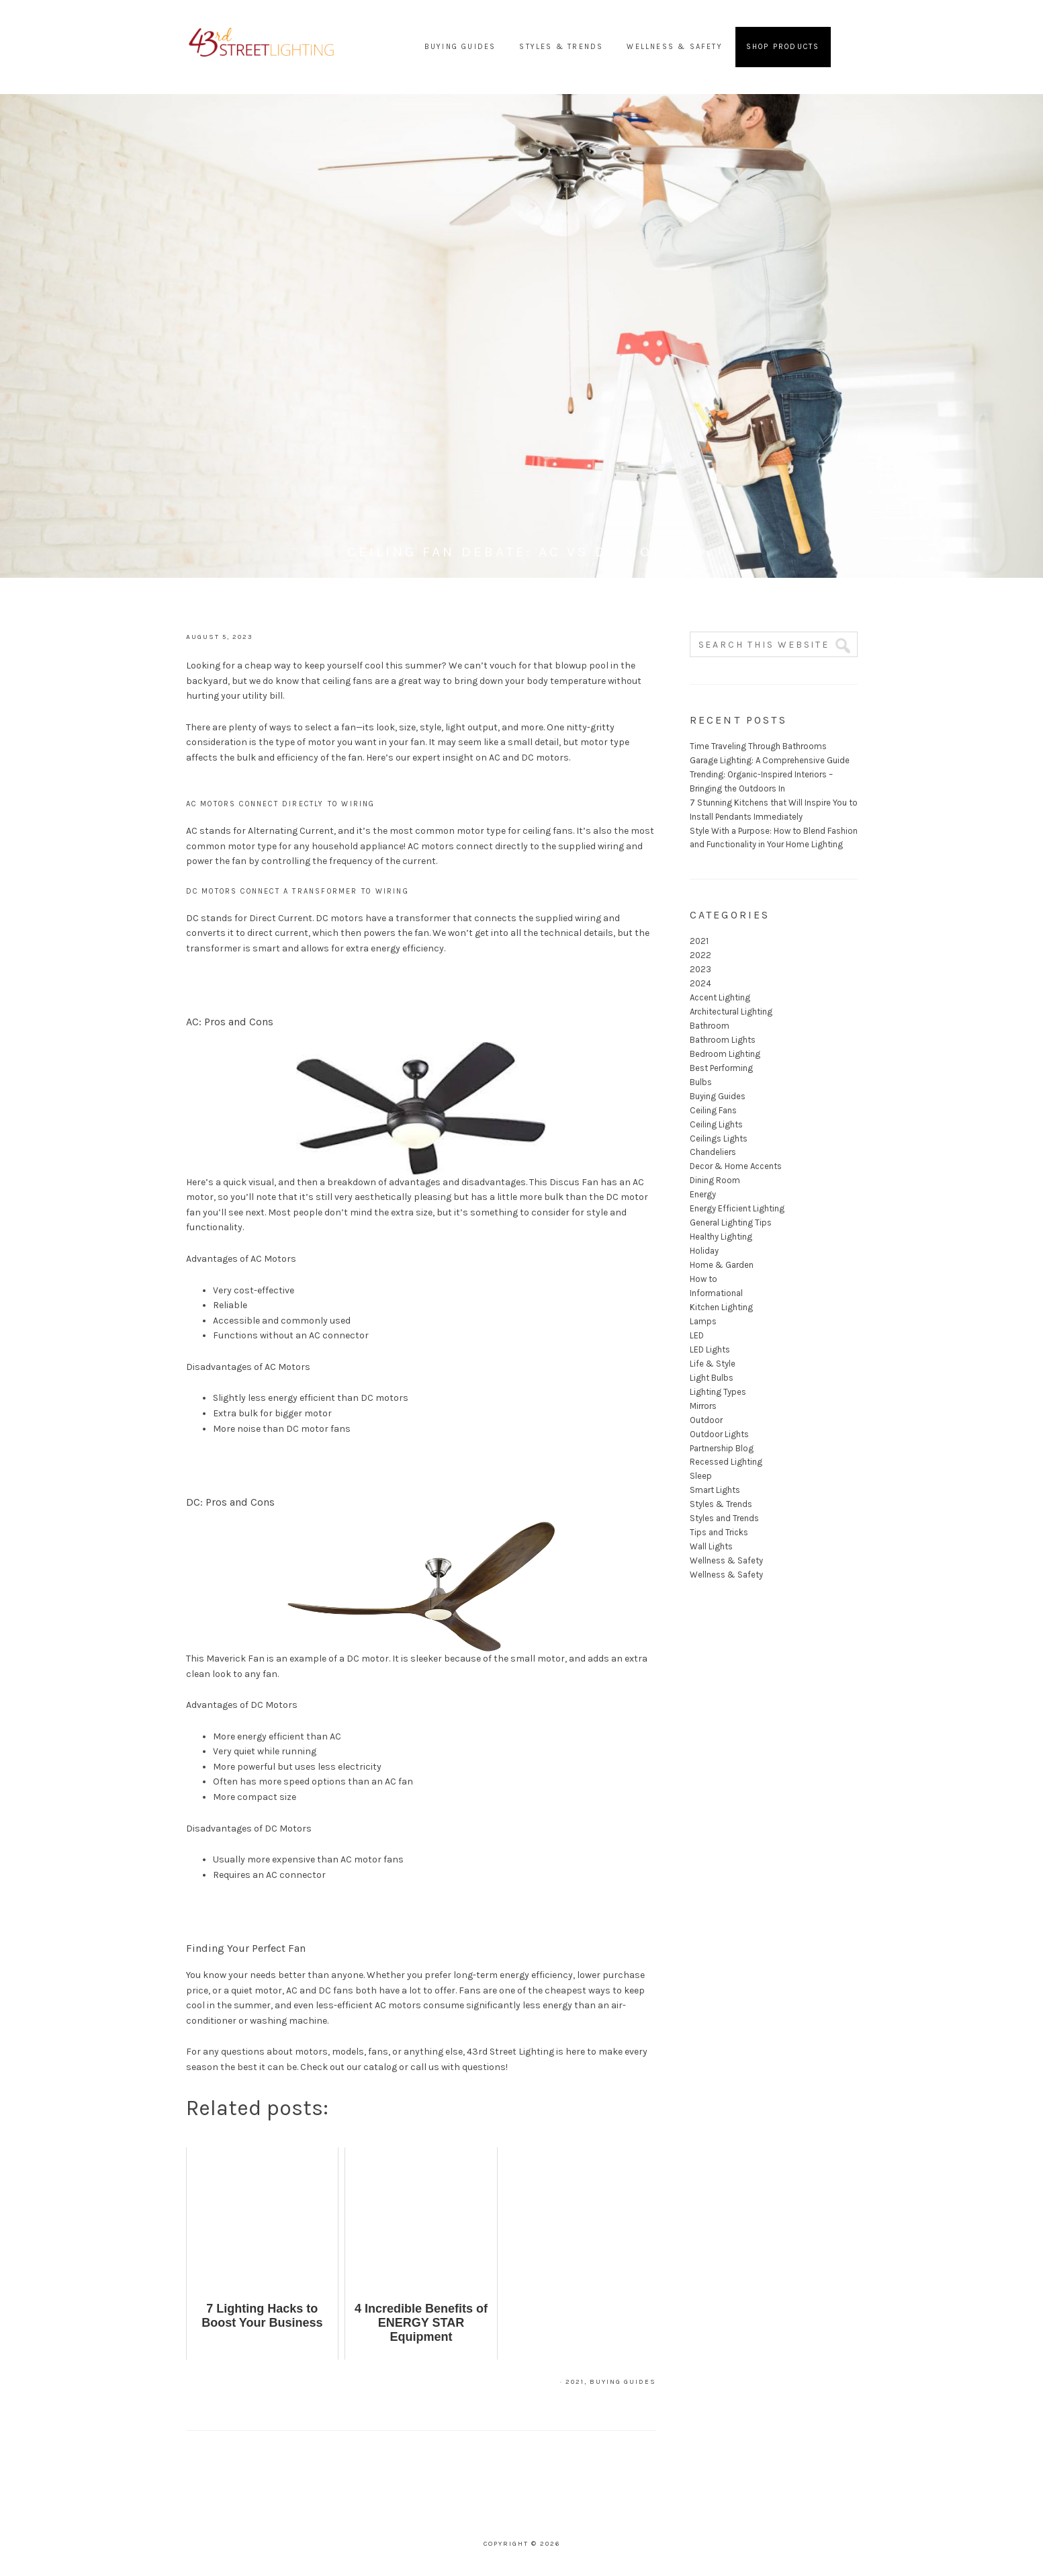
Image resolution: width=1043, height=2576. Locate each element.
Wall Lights (711, 1546)
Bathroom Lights (723, 1040)
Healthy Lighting (721, 1237)
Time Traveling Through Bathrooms (758, 746)
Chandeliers (713, 1152)
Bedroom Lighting (725, 1054)
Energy (703, 1194)
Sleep (701, 1476)
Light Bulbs (711, 1378)
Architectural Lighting (731, 1011)
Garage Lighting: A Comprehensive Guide (770, 760)
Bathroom (709, 1026)
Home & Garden (722, 1265)
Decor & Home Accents (736, 1166)
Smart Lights (715, 1490)
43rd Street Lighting (261, 47)
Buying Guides (623, 2382)
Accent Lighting (720, 997)
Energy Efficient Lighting (737, 1208)
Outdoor (706, 1420)
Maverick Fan (235, 1658)
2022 (700, 955)
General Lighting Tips (731, 1222)
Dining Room (715, 1180)
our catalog (372, 2067)
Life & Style (712, 1364)
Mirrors (703, 1406)
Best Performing (721, 1068)
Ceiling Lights (716, 1124)
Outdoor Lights (719, 1434)
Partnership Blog (722, 1448)
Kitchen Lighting (721, 1307)
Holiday (704, 1251)
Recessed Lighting (726, 1462)
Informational (716, 1293)
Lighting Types (718, 1392)
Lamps (703, 1321)
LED (697, 1335)
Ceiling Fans (713, 1110)
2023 (700, 969)
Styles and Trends (724, 1518)
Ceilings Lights (718, 1138)
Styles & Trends (721, 1504)
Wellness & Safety (726, 1560)
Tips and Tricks (719, 1532)
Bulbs (701, 1082)
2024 (700, 983)
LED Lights (710, 1349)
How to (703, 1279)
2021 (574, 2382)
